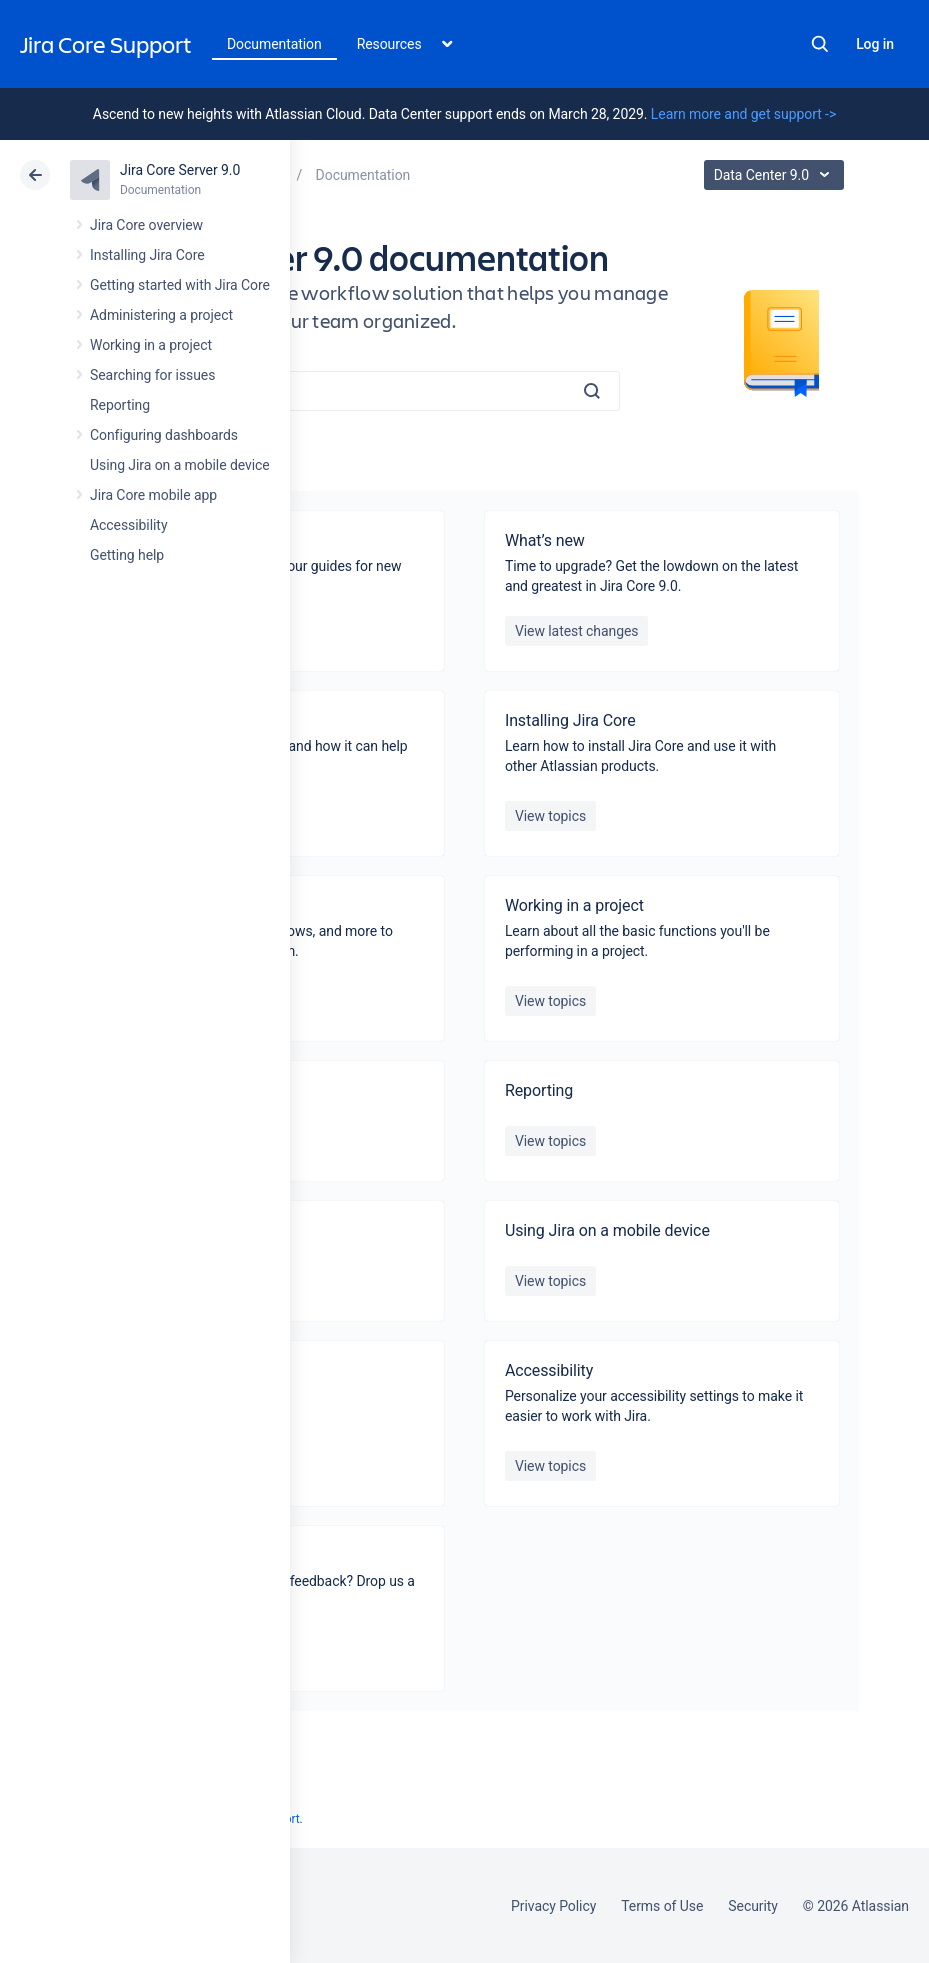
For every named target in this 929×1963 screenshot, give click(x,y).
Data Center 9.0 (776, 175)
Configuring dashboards (164, 435)
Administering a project (161, 315)
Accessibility (128, 525)
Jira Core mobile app (153, 495)
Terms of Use (662, 1906)
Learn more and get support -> (743, 114)
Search (820, 44)
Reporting (120, 405)
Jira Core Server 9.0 (180, 170)
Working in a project (151, 345)
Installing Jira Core (147, 255)
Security (753, 1906)
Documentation (274, 44)
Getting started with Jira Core (180, 285)
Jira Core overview (146, 225)
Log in (875, 44)
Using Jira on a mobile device (180, 465)
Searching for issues (152, 375)
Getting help (127, 555)
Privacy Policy (553, 1906)
